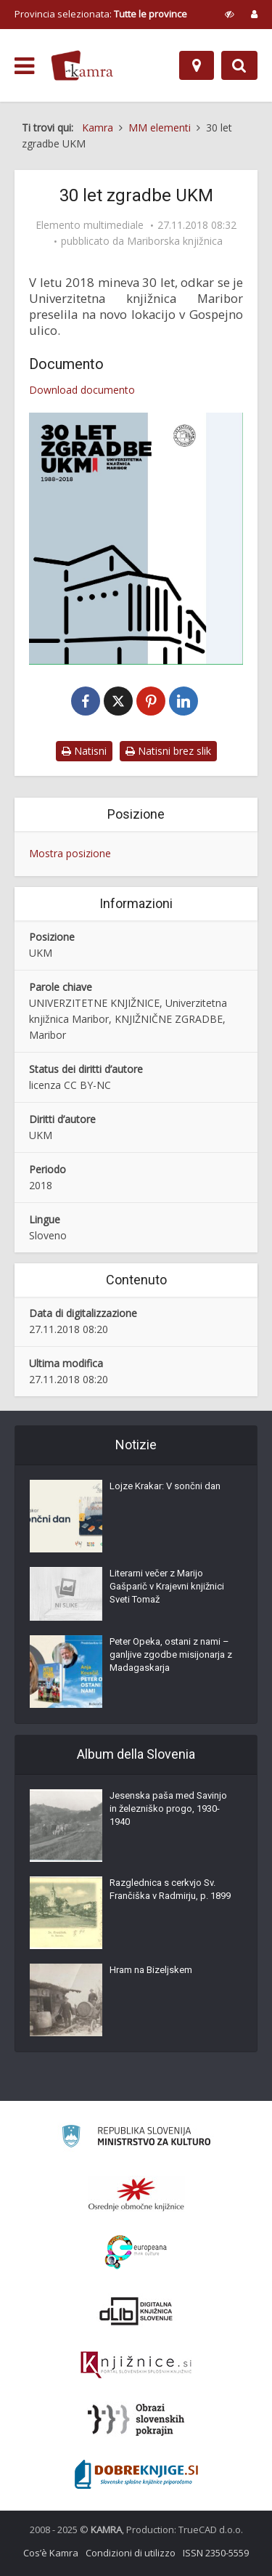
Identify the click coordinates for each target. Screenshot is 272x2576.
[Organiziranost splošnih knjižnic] (136, 2194)
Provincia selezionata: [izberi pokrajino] (101, 13)
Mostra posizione (70, 853)
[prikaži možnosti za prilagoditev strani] (229, 13)
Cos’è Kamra (50, 2552)
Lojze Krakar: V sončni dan (165, 1486)
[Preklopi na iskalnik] (239, 65)
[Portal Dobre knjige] (136, 2474)
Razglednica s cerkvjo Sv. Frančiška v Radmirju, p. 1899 (170, 1889)
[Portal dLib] (136, 2311)
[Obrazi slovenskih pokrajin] (136, 2420)
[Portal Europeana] (136, 2252)
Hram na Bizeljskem (151, 1969)
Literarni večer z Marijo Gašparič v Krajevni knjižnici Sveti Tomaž (167, 1586)
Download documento (82, 390)
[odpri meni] (24, 66)
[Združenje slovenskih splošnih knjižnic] (136, 2365)
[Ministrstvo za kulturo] (136, 2138)
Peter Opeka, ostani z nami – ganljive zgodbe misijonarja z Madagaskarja (171, 1654)
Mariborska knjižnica (175, 241)
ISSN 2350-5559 (216, 2552)
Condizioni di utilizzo (131, 2552)
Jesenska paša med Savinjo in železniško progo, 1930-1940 (168, 1808)
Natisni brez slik (168, 751)
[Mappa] (196, 65)
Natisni (84, 751)
